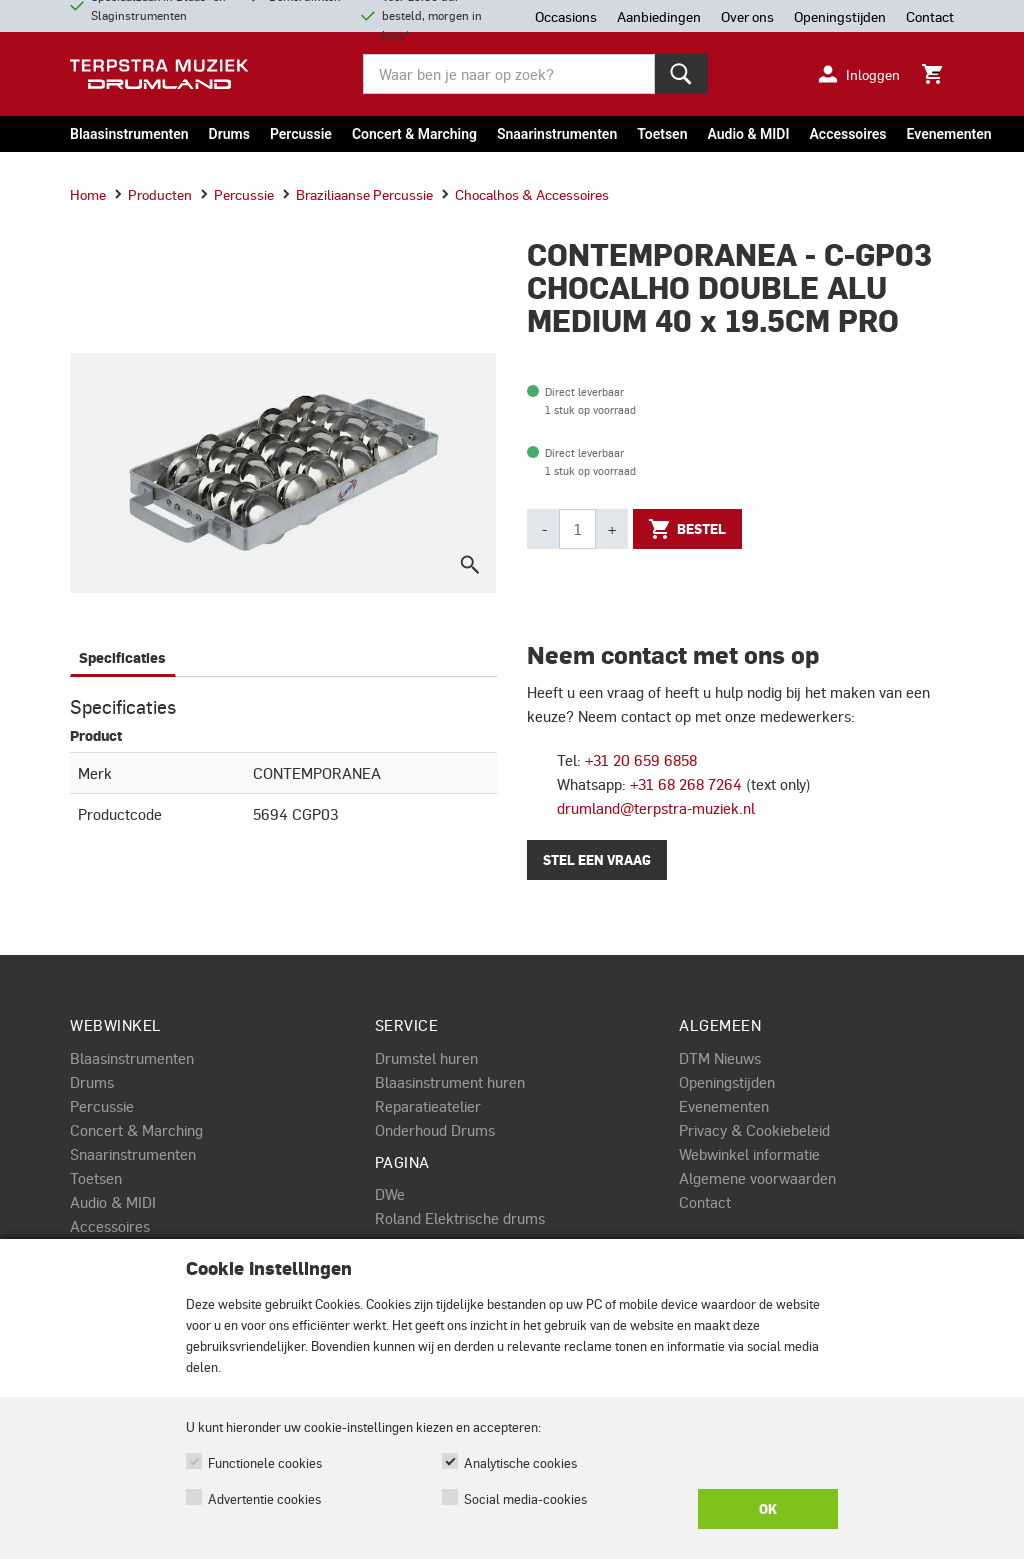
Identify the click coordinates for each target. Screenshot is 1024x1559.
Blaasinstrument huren (450, 1082)
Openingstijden (727, 1082)
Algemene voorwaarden (757, 1178)
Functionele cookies (265, 1462)
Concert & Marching (414, 134)
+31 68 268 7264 (686, 784)
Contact (705, 1202)
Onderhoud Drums (435, 1130)
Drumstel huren (426, 1058)
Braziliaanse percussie (357, 194)
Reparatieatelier (428, 1106)
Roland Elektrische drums (460, 1218)
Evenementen (949, 134)
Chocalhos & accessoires (525, 194)
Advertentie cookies (264, 1498)
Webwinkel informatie (749, 1154)
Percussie (301, 134)
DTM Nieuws (720, 1058)
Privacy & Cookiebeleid (754, 1130)
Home (88, 194)
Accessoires (847, 134)
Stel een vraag (597, 860)
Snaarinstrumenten (557, 134)
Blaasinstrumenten (129, 134)
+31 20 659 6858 (641, 760)
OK (768, 1509)
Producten (153, 194)
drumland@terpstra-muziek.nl (656, 808)
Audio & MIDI (748, 134)
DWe (390, 1194)
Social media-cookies (525, 1498)
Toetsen (662, 134)
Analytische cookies (520, 1462)
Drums (229, 134)
